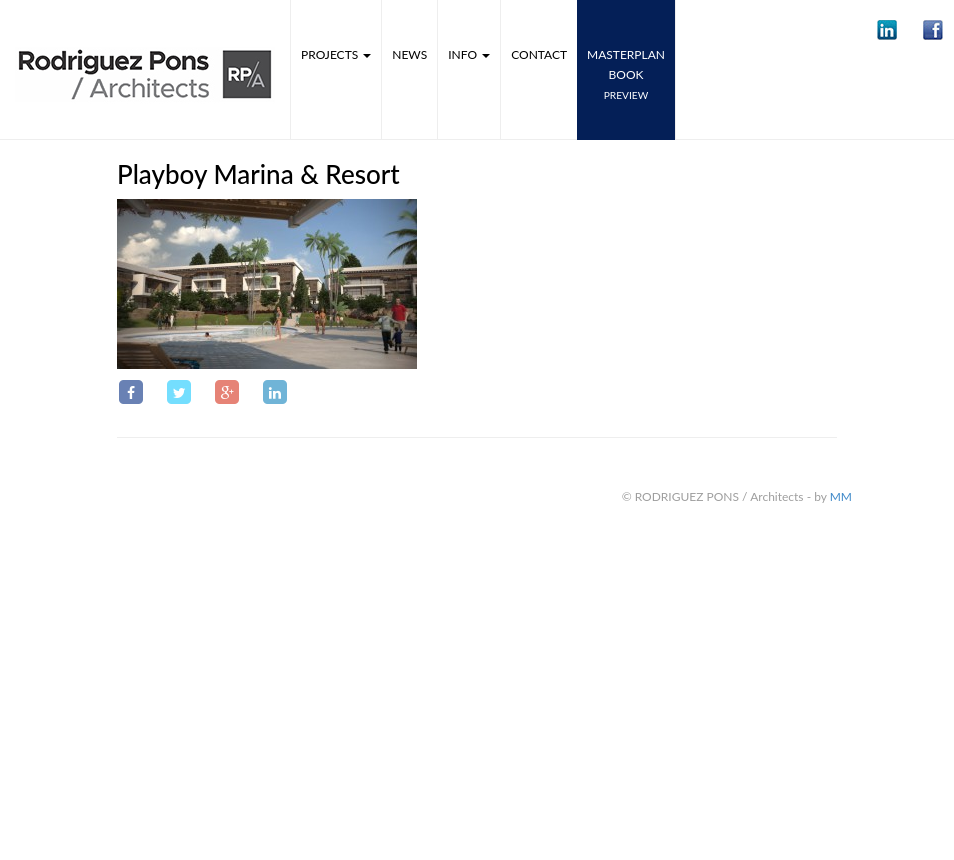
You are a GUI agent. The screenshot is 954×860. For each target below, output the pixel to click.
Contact (539, 54)
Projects (336, 54)
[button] (887, 30)
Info (469, 54)
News (409, 54)
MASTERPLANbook (626, 74)
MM (841, 496)
